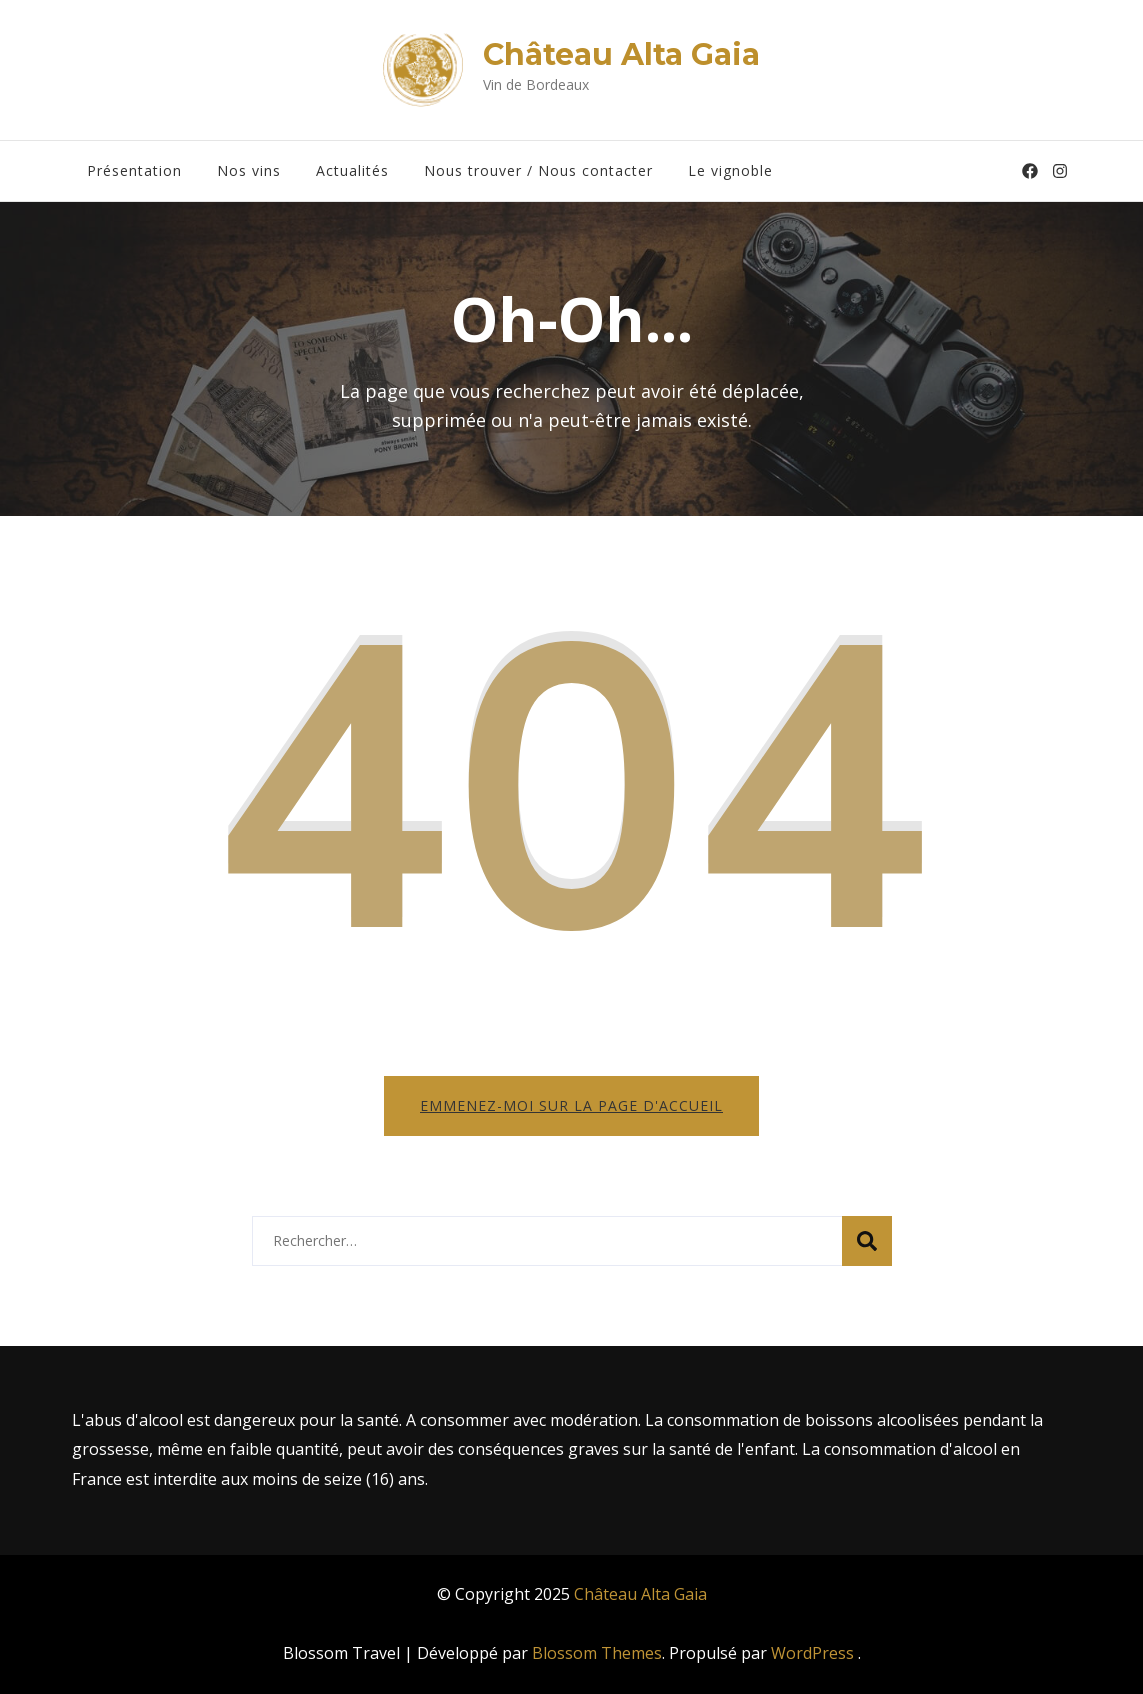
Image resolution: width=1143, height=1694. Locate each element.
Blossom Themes (597, 1653)
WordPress (812, 1653)
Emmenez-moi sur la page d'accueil (571, 1105)
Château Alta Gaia (621, 54)
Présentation (134, 170)
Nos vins (249, 170)
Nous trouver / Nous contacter (538, 170)
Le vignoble (730, 170)
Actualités (352, 170)
